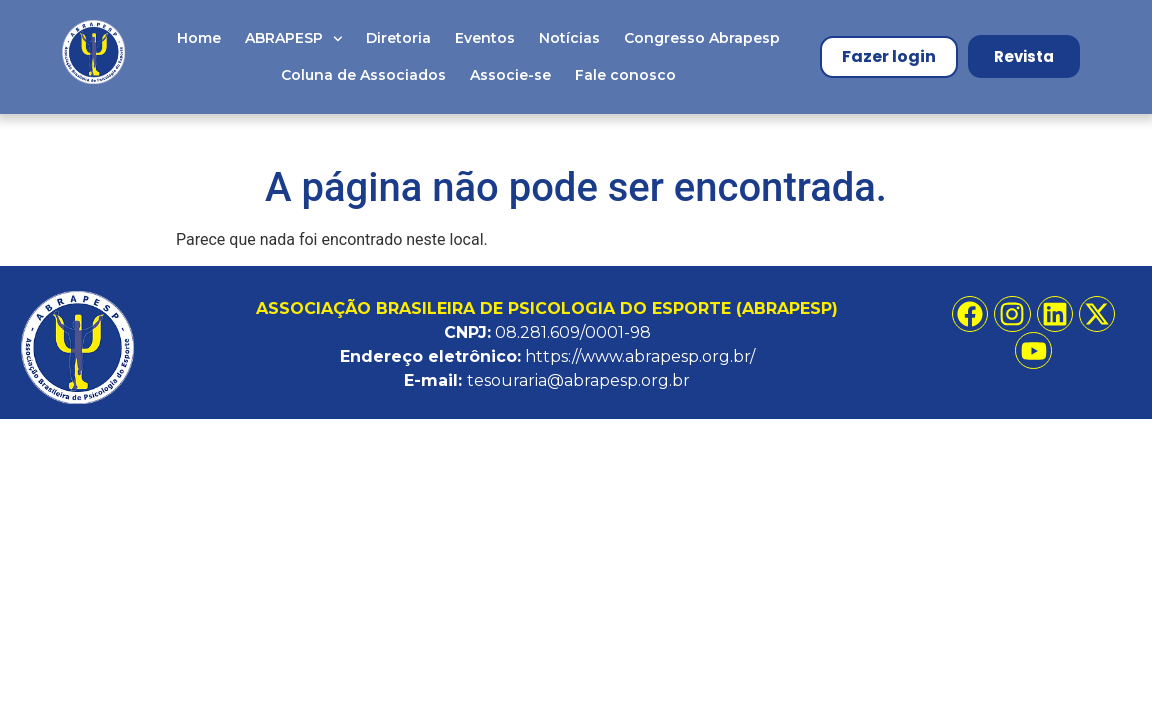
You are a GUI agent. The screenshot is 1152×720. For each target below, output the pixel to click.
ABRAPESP (294, 39)
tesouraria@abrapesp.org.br (578, 380)
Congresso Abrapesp (702, 38)
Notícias (569, 38)
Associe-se (510, 75)
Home (199, 38)
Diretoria (398, 38)
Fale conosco (625, 75)
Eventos (485, 38)
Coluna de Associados (363, 75)
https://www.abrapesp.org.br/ (640, 356)
